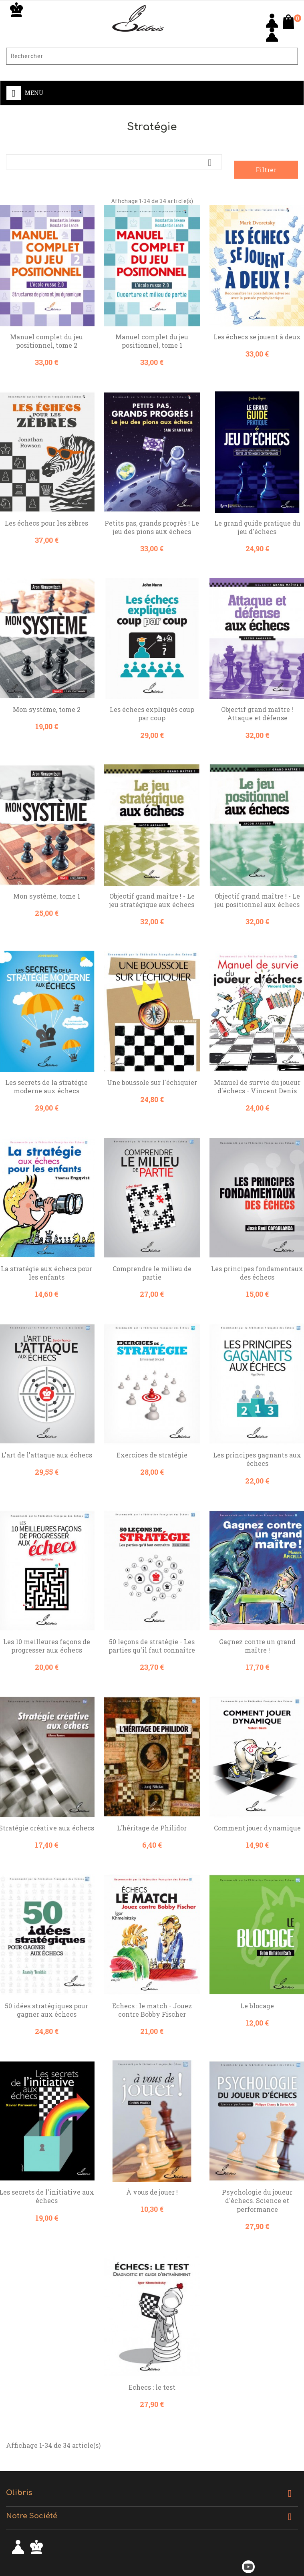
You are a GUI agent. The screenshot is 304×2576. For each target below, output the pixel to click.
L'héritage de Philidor (152, 1828)
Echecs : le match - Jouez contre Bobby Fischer (152, 2010)
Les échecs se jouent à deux (257, 337)
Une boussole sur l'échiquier (152, 1082)
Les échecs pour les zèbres (46, 523)
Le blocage (257, 2006)
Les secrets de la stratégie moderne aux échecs (46, 1086)
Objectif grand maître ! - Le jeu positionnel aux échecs (257, 900)
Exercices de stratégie (152, 1455)
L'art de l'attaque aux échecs (46, 1455)
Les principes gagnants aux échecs (257, 1459)
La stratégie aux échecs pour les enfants (46, 1272)
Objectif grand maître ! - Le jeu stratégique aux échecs (152, 900)
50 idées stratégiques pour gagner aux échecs (46, 2010)
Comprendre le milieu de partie (152, 1272)
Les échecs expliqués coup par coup (152, 713)
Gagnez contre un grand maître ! (257, 1645)
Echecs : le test (152, 2387)
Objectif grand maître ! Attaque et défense (257, 713)
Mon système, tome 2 (47, 709)
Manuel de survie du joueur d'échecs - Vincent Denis (257, 1086)
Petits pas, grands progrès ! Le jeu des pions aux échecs (152, 527)
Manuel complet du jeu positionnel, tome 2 (46, 341)
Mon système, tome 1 (46, 896)
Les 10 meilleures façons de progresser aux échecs (46, 1645)
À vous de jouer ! (152, 2192)
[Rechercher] (152, 56)
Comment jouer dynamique (257, 1828)
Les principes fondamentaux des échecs (257, 1272)
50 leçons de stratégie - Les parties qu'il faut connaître (152, 1645)
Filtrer (266, 169)
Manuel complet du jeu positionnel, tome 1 (151, 341)
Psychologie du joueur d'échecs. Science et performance (257, 2200)
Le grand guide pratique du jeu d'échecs (257, 527)
